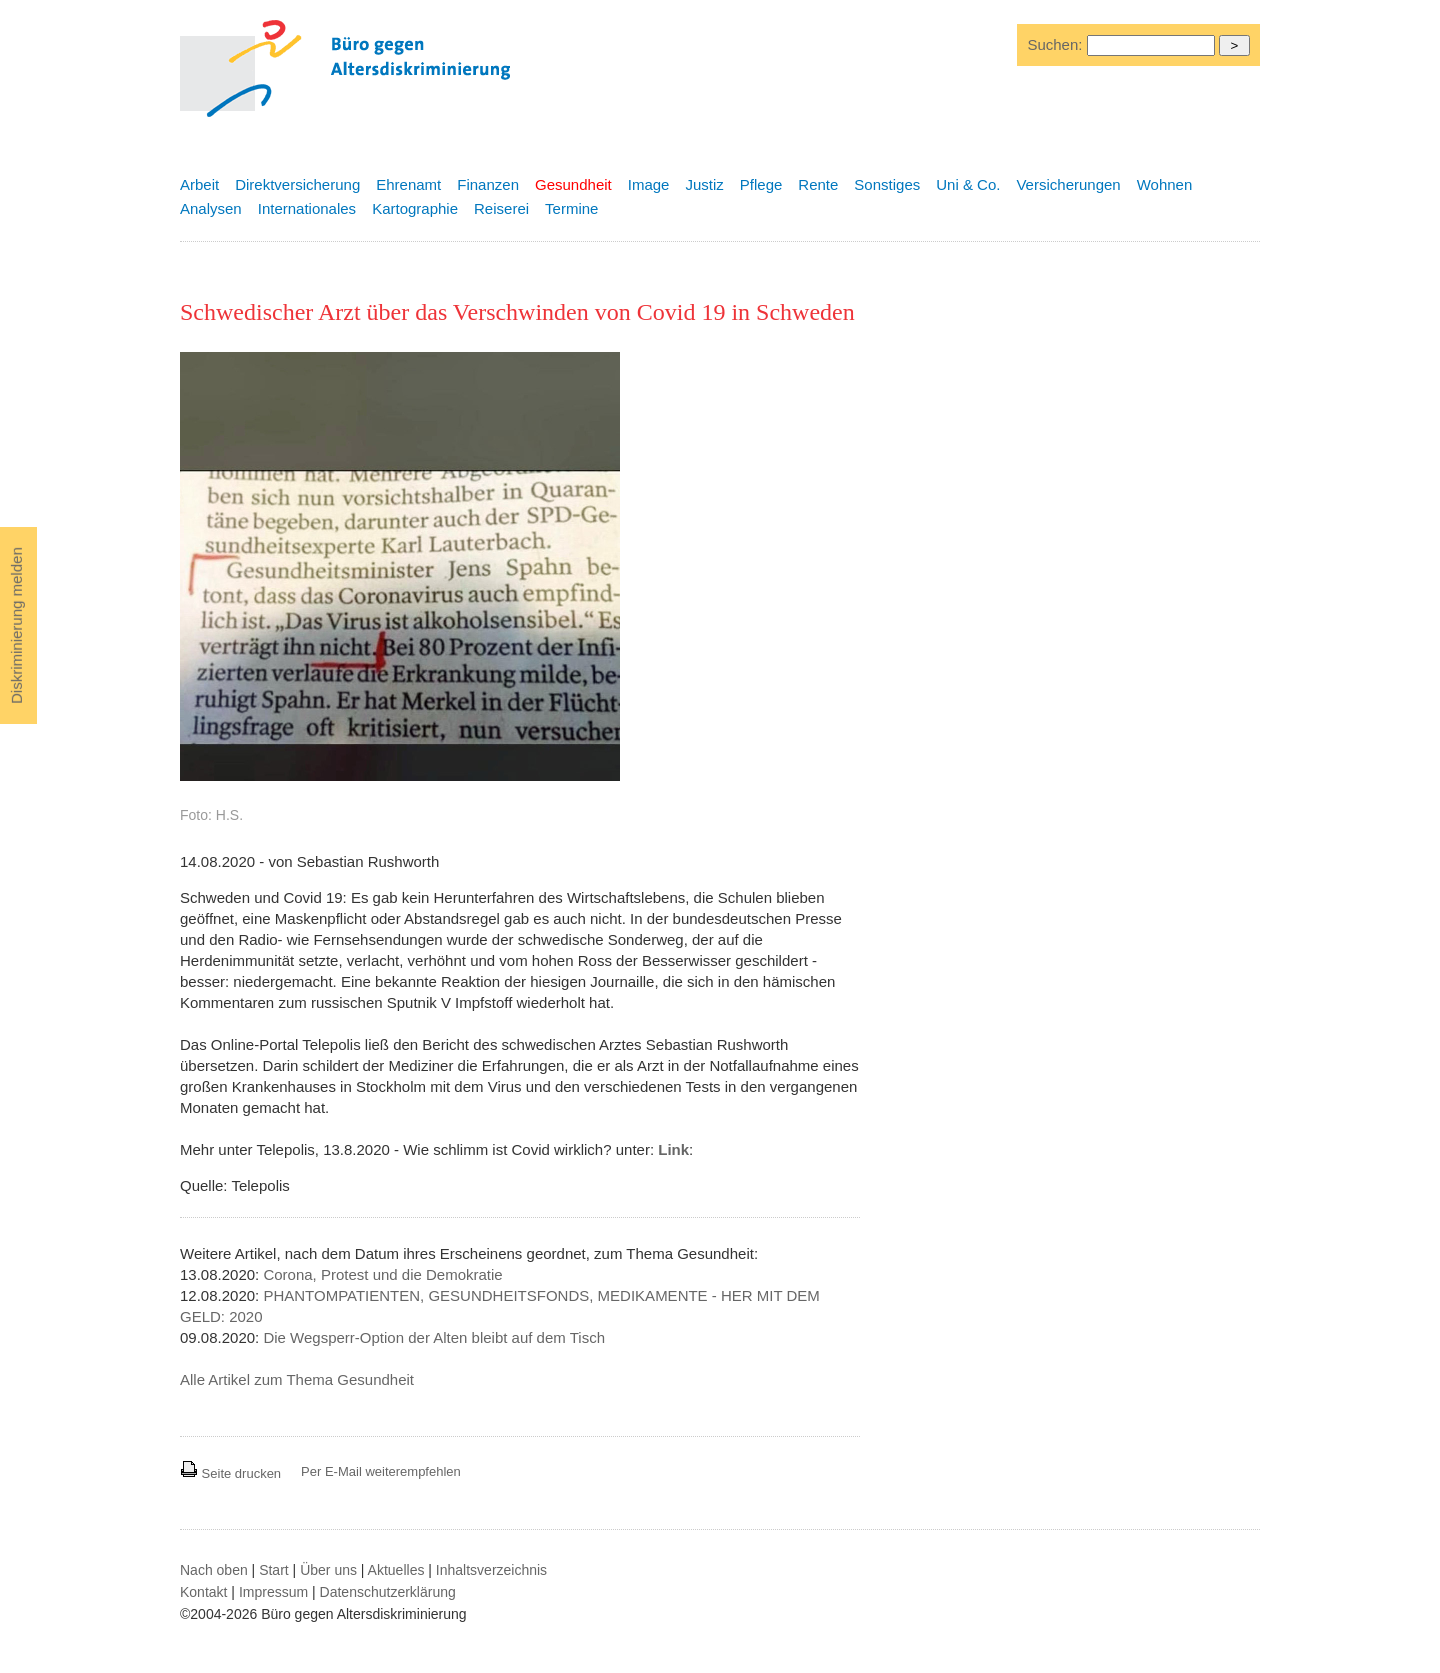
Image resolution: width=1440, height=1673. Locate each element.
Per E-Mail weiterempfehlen (381, 1471)
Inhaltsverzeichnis (491, 1570)
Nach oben (214, 1570)
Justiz (704, 184)
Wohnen (1165, 184)
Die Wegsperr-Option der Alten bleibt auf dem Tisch (434, 1337)
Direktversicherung (297, 184)
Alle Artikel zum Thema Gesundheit (297, 1379)
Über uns (328, 1570)
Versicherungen (1068, 184)
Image (649, 184)
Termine (571, 208)
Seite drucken (230, 1473)
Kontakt (203, 1592)
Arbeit (199, 184)
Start (274, 1570)
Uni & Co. (968, 184)
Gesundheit (573, 184)
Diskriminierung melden (16, 625)
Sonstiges (887, 184)
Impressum (273, 1592)
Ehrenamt (408, 184)
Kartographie (415, 208)
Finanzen (488, 184)
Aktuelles (396, 1570)
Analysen (211, 208)
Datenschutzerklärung (388, 1592)
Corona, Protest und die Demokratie (382, 1274)
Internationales (307, 208)
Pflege (761, 184)
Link (673, 1149)
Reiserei (501, 208)
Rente (818, 184)
